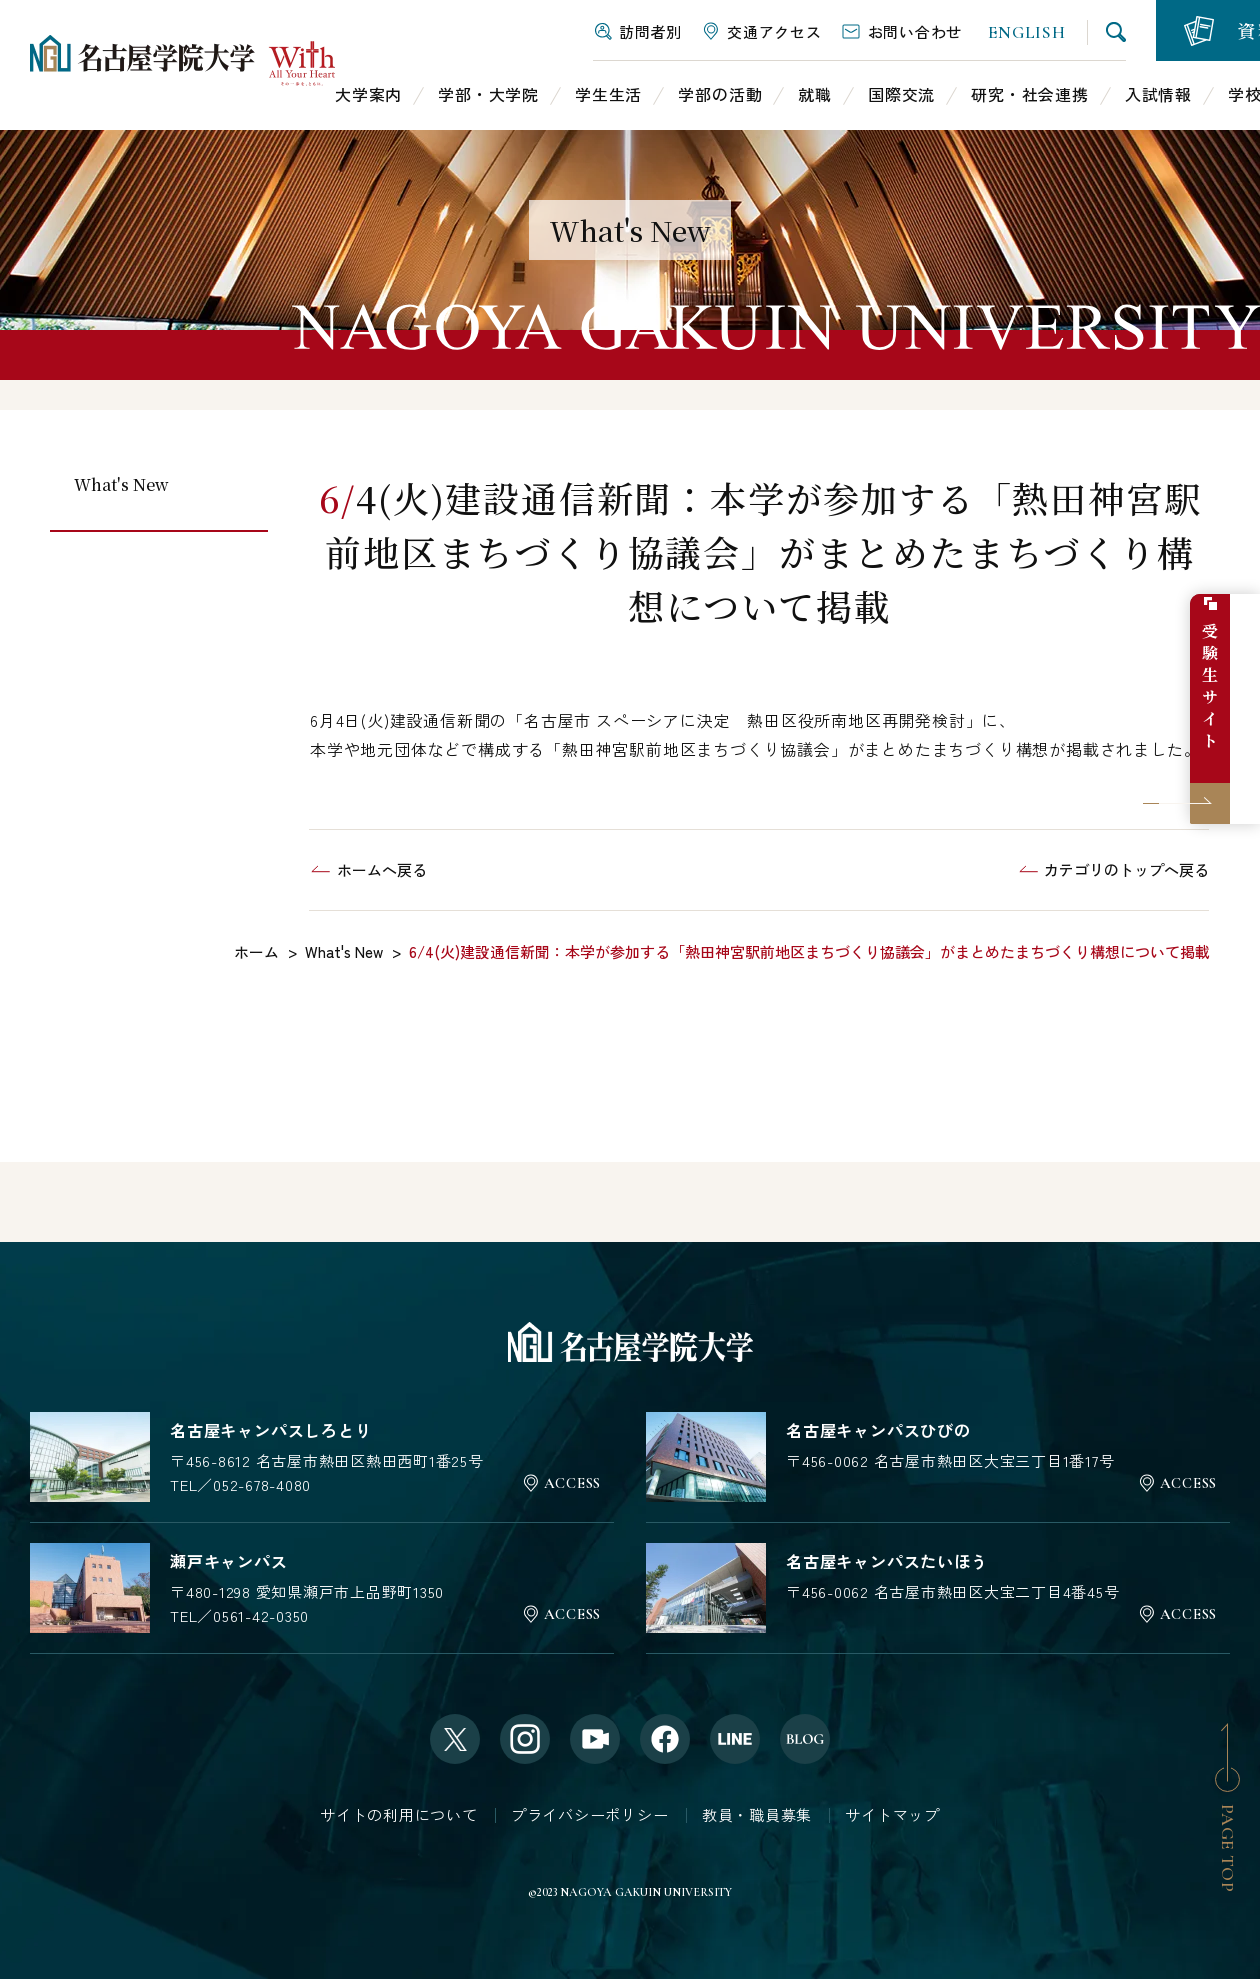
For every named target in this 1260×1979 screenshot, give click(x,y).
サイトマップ (892, 1814)
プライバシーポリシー (590, 1814)
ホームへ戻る (382, 869)
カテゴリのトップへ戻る (1126, 869)
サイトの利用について (399, 1814)
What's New (121, 484)
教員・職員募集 (757, 1814)
